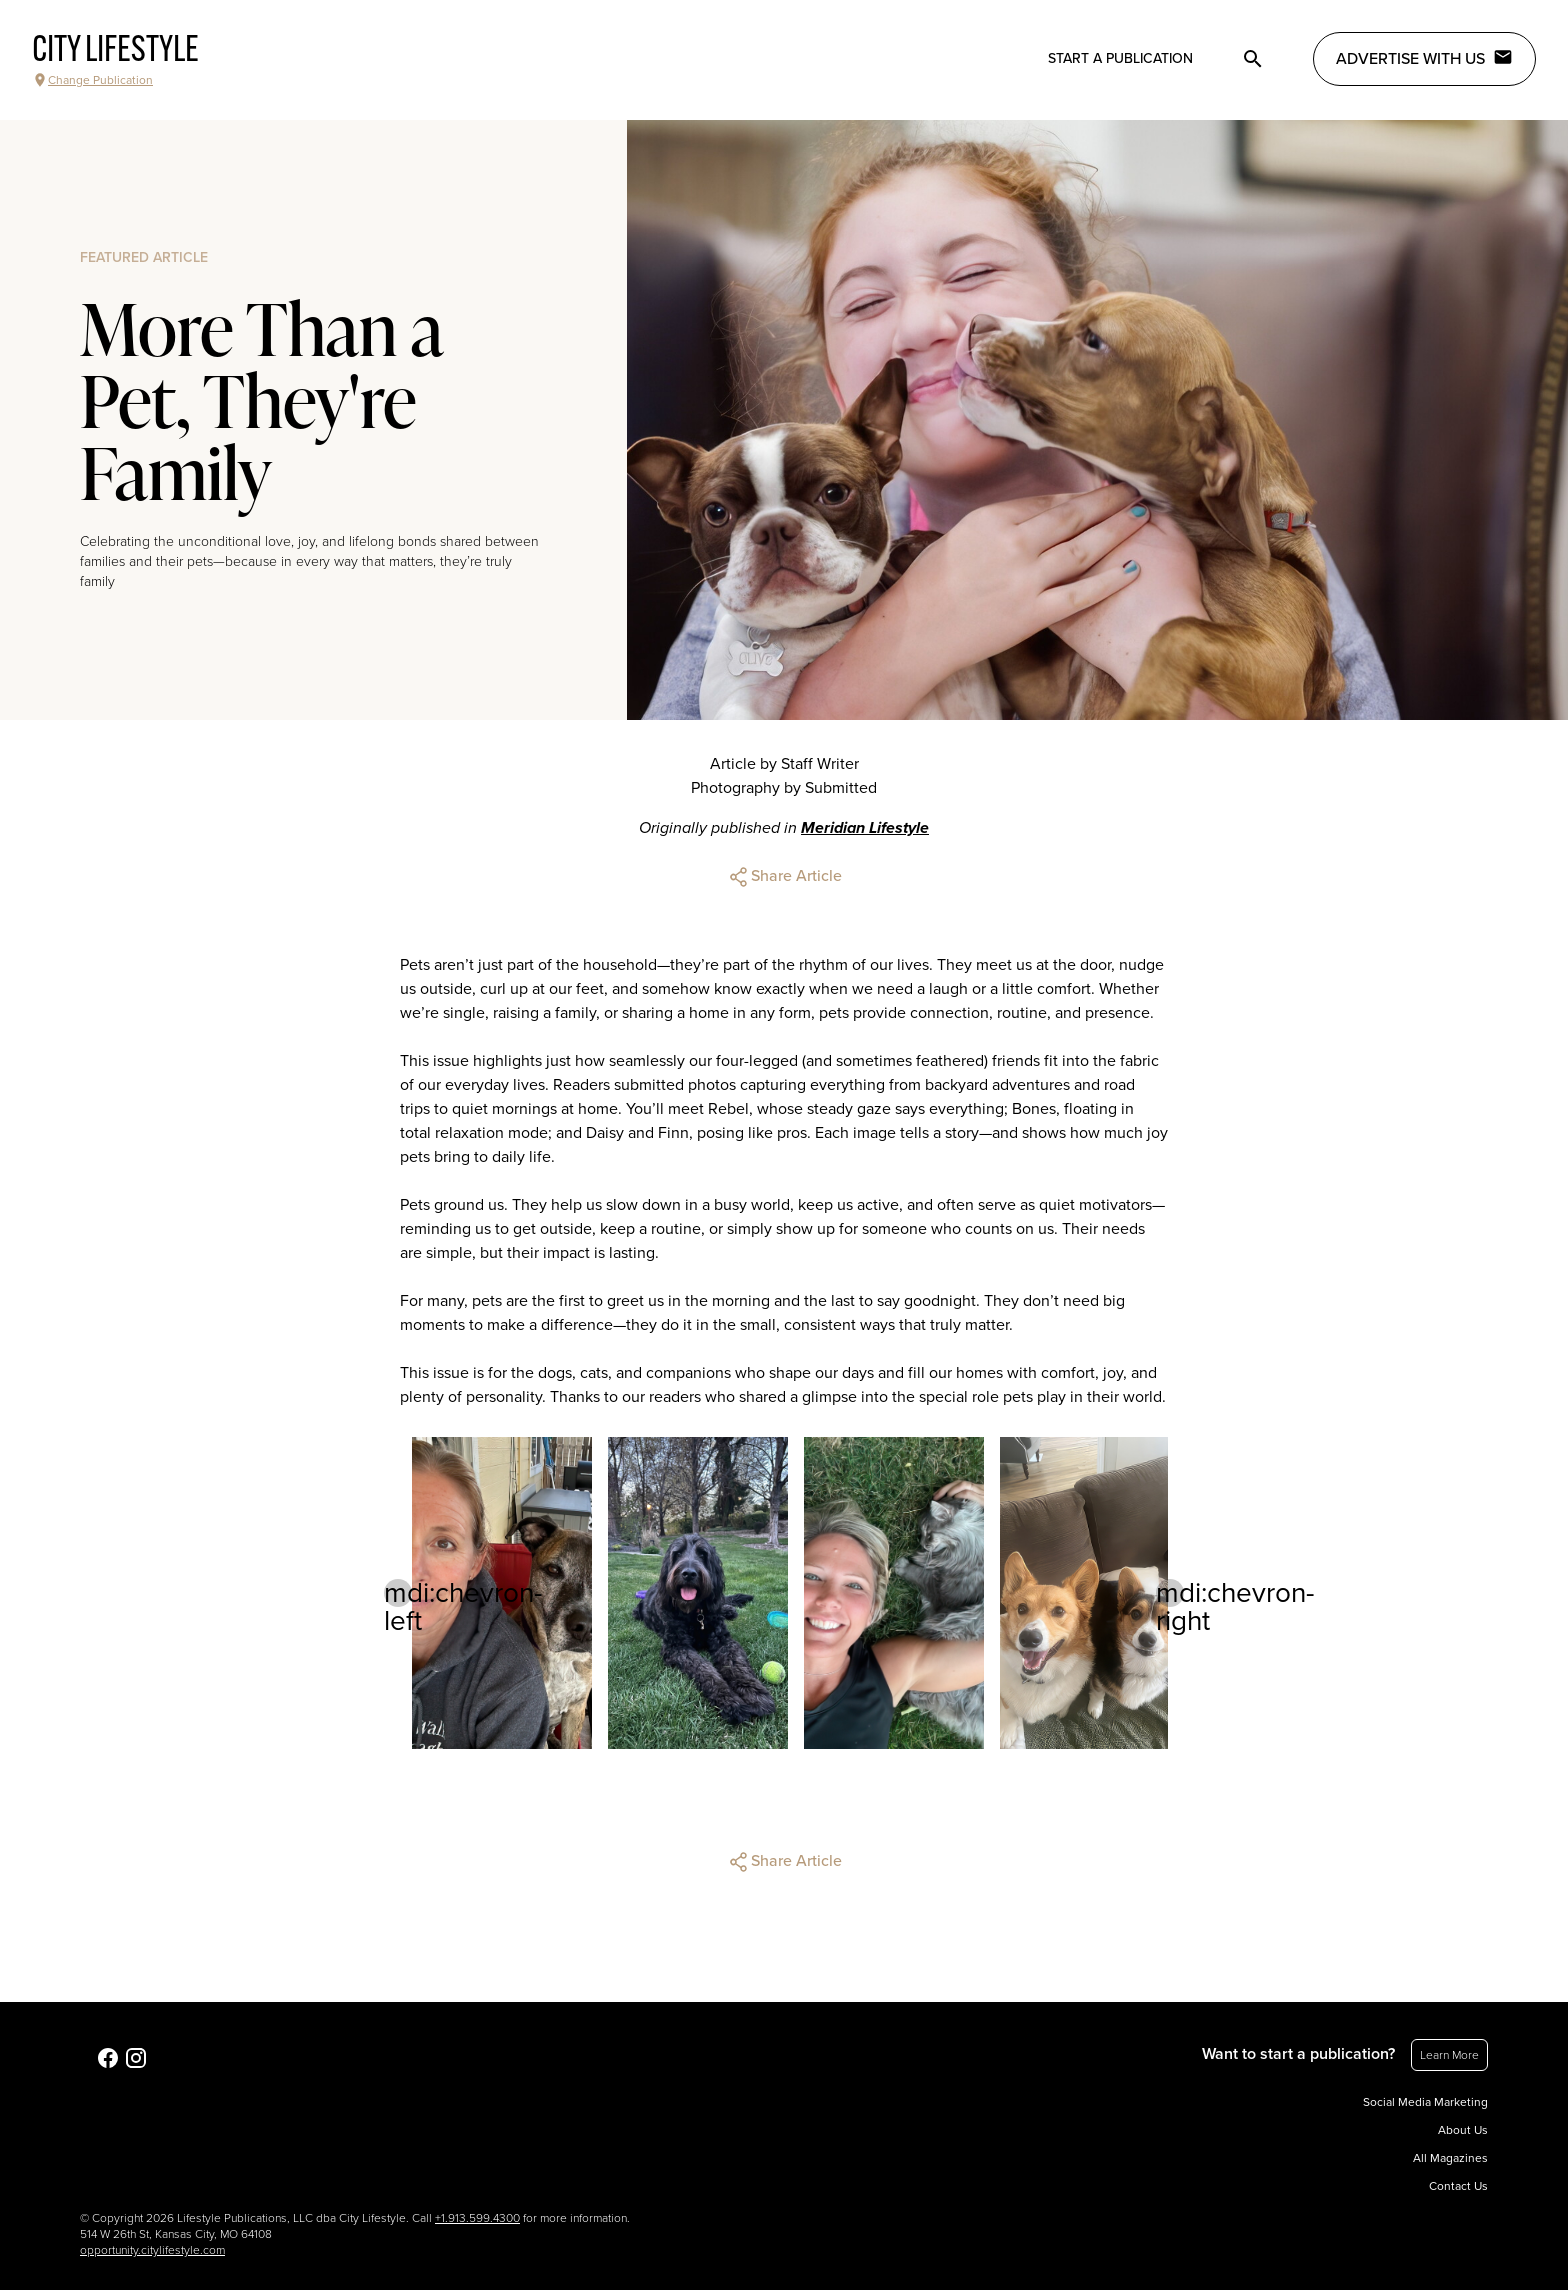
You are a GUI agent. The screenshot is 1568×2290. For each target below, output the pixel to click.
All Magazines (1450, 2158)
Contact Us (1458, 2186)
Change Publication (92, 80)
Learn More (1449, 2055)
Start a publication (1120, 58)
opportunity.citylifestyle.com (152, 2250)
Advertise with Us (1424, 58)
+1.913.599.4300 (477, 2218)
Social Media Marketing (1425, 2102)
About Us (1463, 2130)
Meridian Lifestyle (865, 828)
